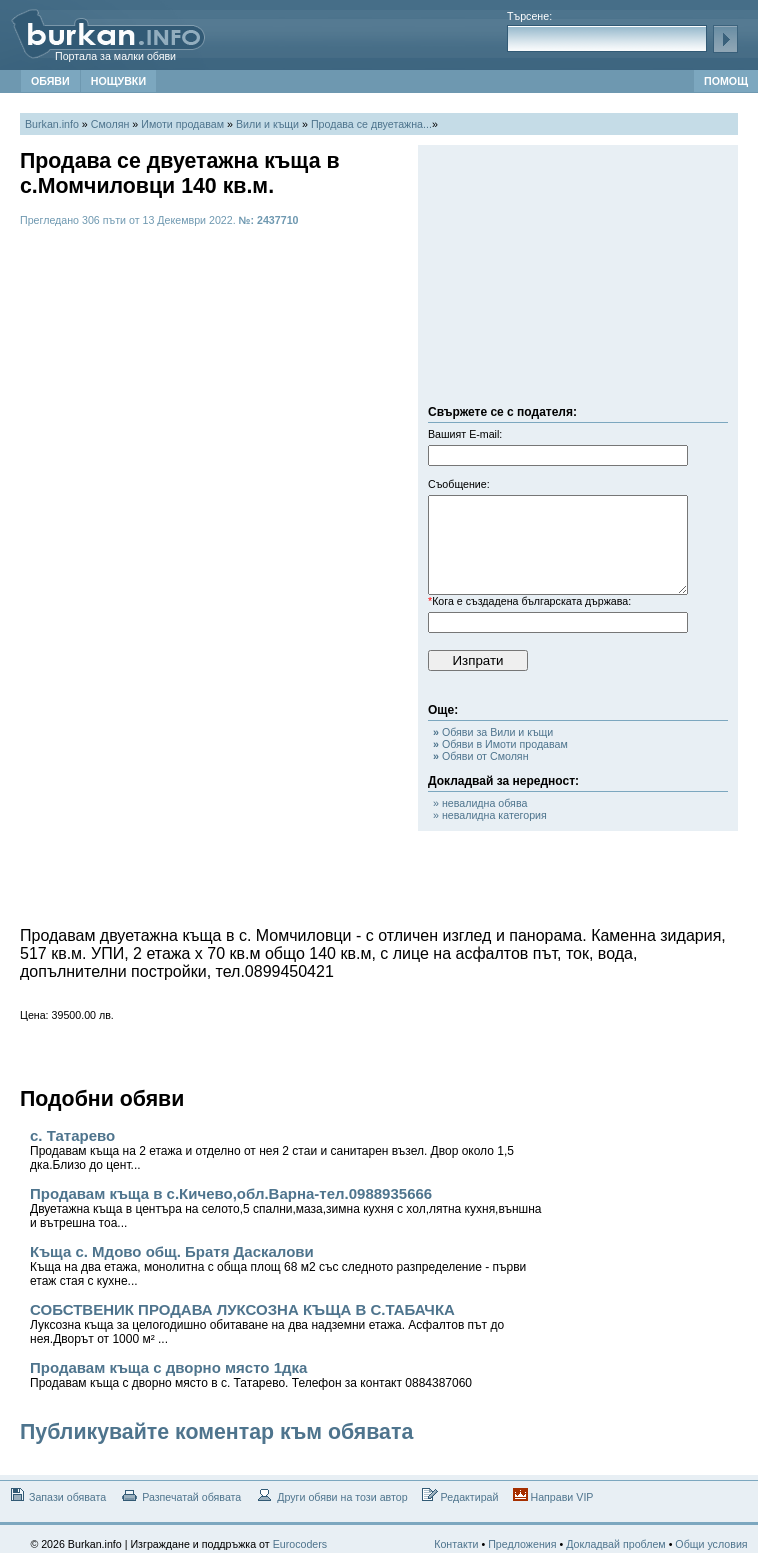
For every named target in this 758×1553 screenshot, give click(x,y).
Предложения (522, 1544)
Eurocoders (300, 1544)
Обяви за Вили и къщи (493, 732)
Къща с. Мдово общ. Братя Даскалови (278, 1265)
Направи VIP (553, 1495)
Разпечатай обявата (180, 1495)
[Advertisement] (578, 280)
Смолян (110, 124)
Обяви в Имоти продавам (500, 744)
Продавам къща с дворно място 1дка (251, 1374)
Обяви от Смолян (481, 756)
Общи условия (711, 1544)
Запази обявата (56, 1495)
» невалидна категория (490, 815)
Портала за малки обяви (115, 56)
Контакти (456, 1544)
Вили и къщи (267, 124)
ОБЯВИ (50, 81)
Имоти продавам (182, 124)
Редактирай (460, 1495)
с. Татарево (272, 1149)
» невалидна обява (480, 803)
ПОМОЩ (726, 81)
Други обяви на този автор (331, 1495)
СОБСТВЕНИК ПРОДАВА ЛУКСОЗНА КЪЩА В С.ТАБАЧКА (267, 1323)
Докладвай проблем (616, 1544)
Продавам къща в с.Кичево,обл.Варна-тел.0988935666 (286, 1207)
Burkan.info (52, 124)
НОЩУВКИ (118, 81)
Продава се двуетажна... (371, 124)
